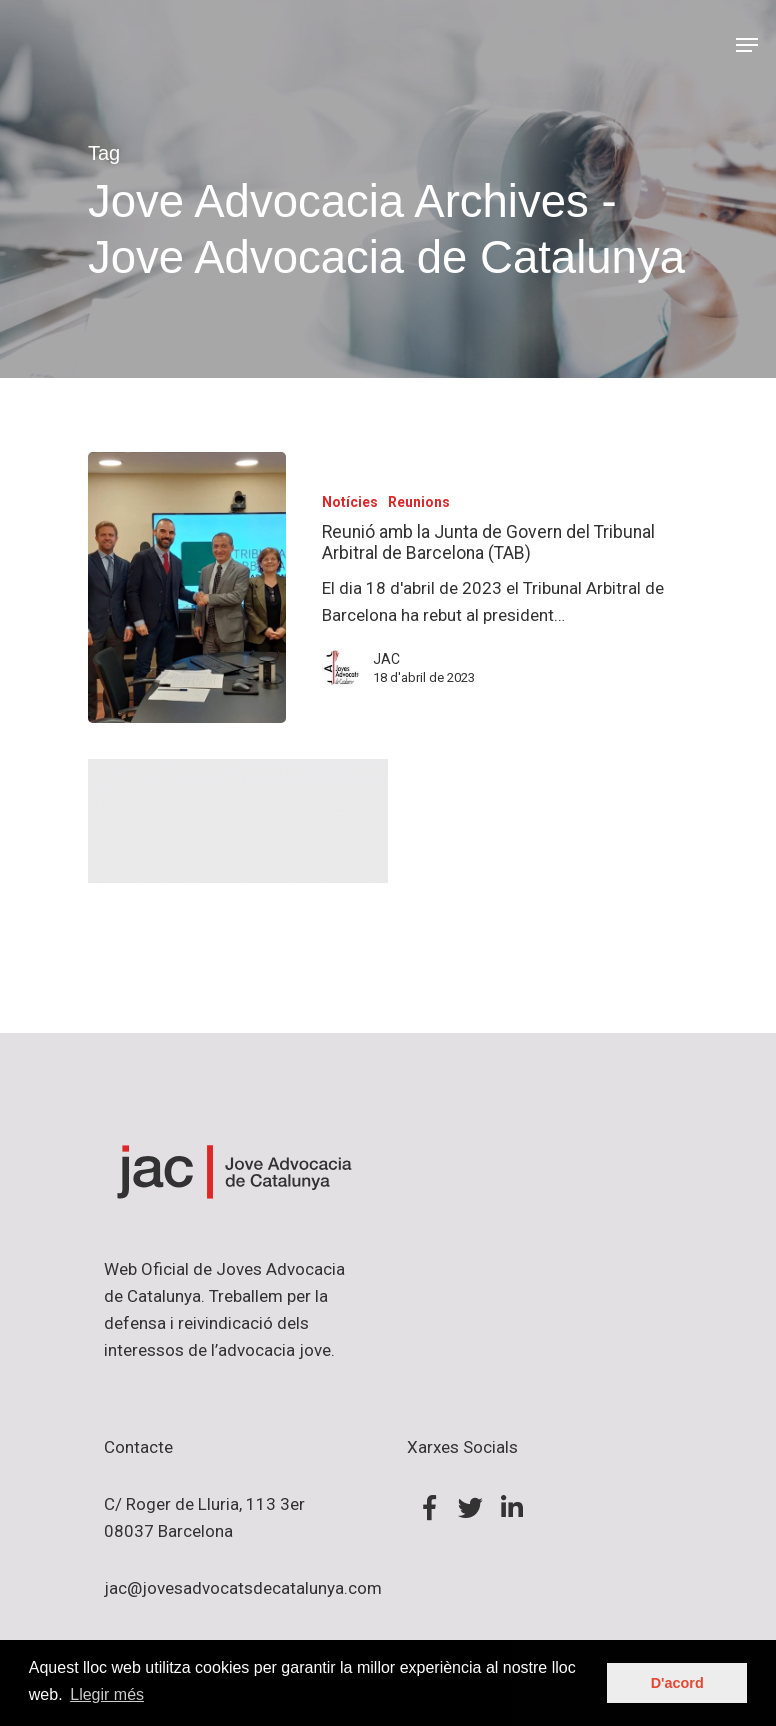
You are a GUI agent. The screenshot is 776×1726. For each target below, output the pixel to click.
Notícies (350, 502)
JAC (386, 659)
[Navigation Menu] (747, 45)
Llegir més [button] (107, 1694)
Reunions (419, 502)
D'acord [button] (677, 1683)
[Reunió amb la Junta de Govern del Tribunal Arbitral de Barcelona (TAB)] (187, 588)
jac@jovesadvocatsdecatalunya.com (243, 1588)
